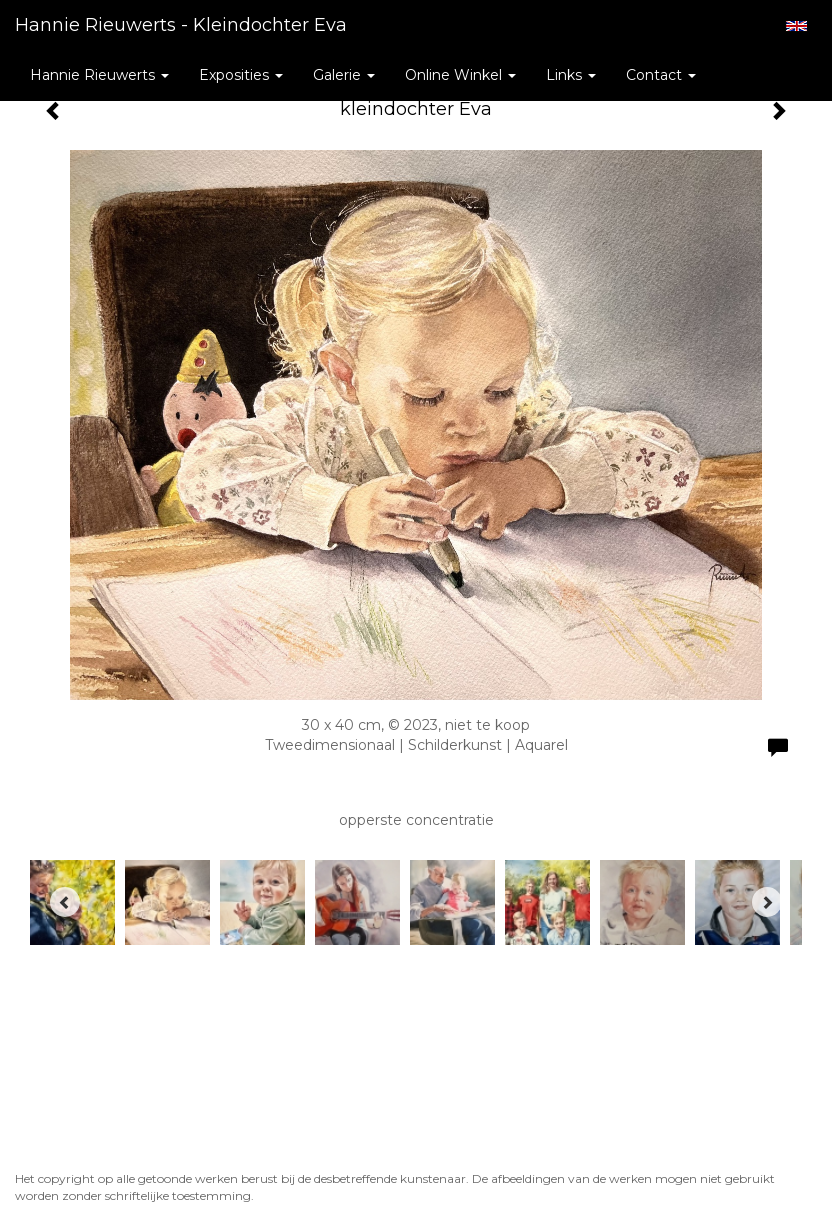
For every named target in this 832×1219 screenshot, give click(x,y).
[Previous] (65, 902)
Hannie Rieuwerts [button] (99, 75)
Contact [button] (661, 75)
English (796, 26)
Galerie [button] (344, 75)
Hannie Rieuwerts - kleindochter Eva (181, 25)
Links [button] (571, 75)
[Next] (767, 902)
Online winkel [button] (460, 75)
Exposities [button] (241, 75)
